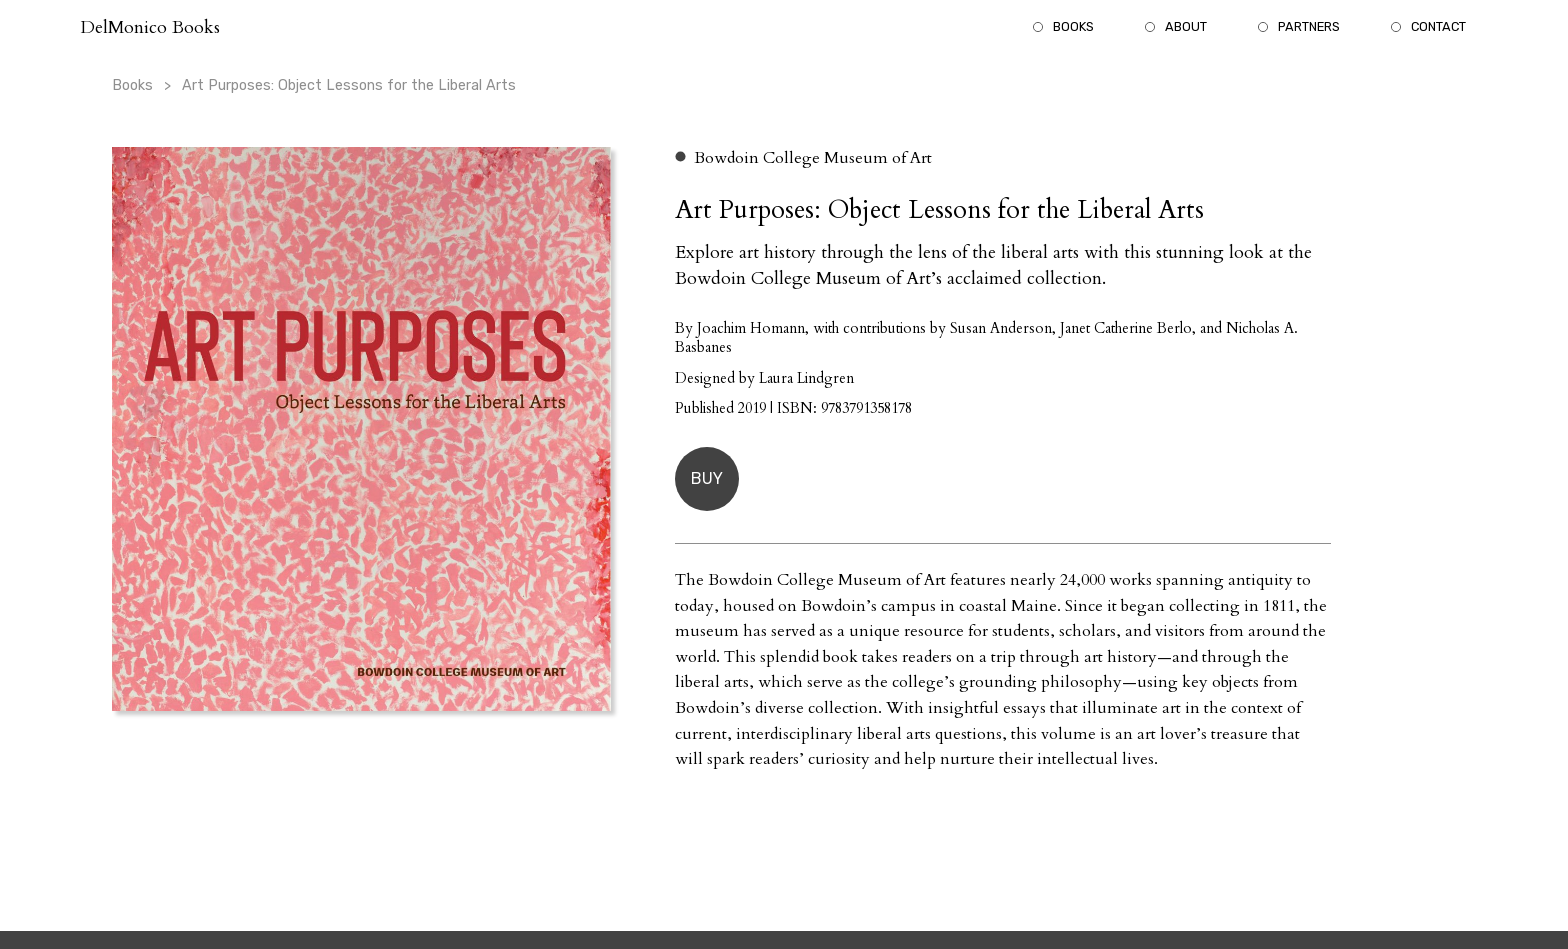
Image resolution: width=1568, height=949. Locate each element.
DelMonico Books (150, 27)
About (1186, 26)
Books (1073, 26)
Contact (1438, 26)
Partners (1309, 26)
